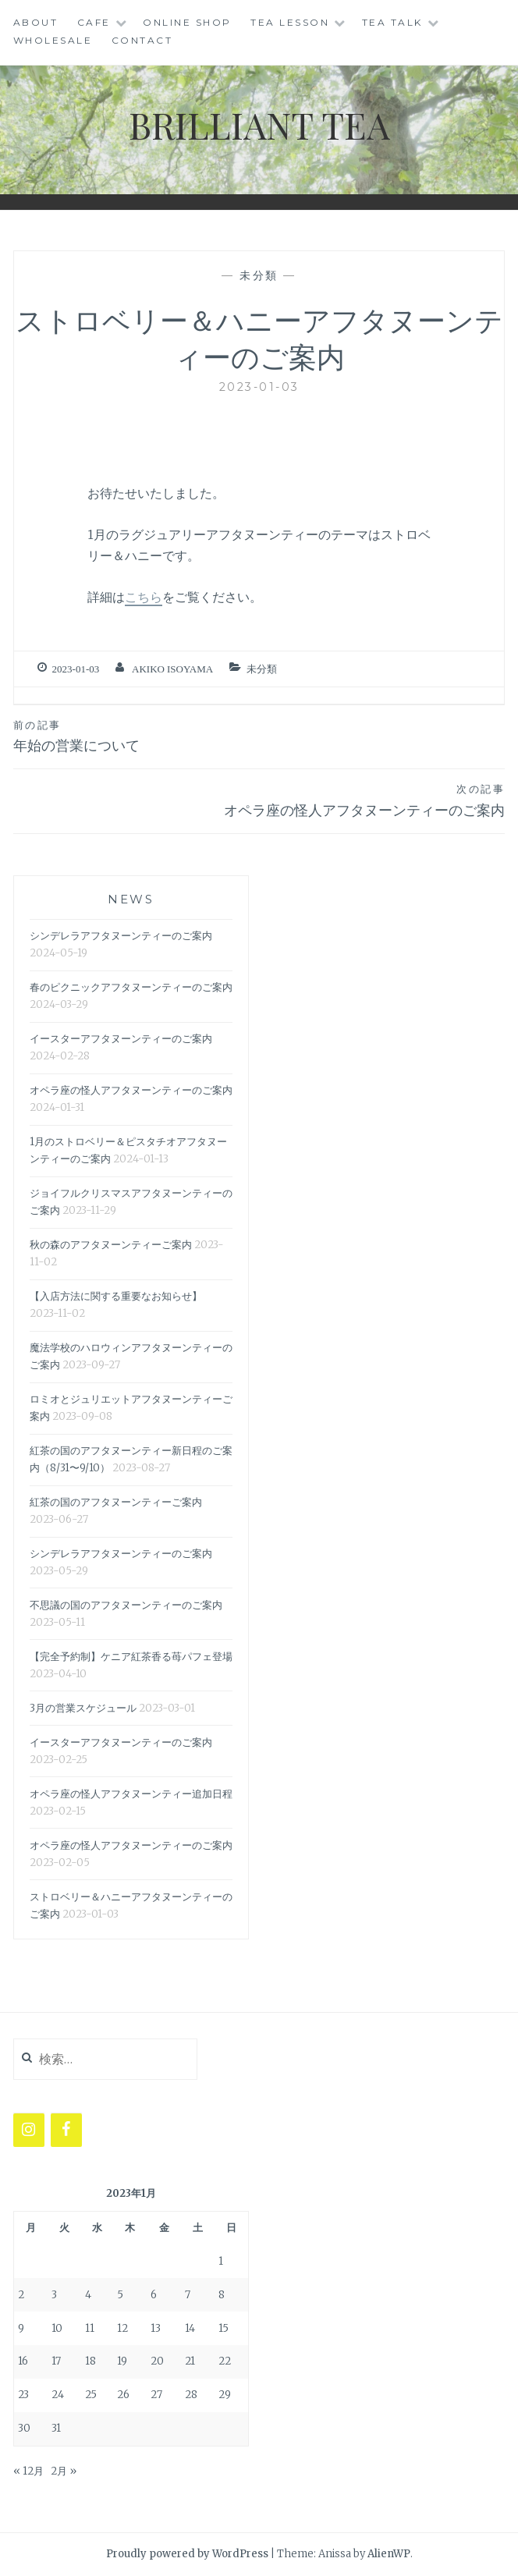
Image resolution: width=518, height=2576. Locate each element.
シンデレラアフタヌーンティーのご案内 (121, 935)
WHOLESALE (53, 40)
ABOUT (36, 22)
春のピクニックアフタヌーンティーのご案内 (131, 987)
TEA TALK (392, 22)
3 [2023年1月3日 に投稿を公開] (54, 2294)
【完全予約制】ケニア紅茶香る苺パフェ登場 (131, 1656)
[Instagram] (28, 2130)
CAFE (94, 22)
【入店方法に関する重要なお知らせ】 (116, 1296)
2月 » (63, 2471)
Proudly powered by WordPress (187, 2553)
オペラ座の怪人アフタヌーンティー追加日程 (131, 1794)
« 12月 (28, 2471)
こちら (143, 597)
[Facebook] (66, 2130)
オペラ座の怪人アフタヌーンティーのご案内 (259, 799)
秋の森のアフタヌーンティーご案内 (111, 1244)
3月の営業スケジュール (83, 1708)
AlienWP (388, 2553)
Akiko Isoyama (172, 669)
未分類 (259, 275)
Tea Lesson (289, 22)
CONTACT (142, 40)
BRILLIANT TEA (259, 124)
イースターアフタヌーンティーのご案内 (121, 1038)
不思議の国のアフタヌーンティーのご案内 (126, 1605)
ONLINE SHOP (187, 22)
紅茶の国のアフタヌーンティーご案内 (116, 1502)
